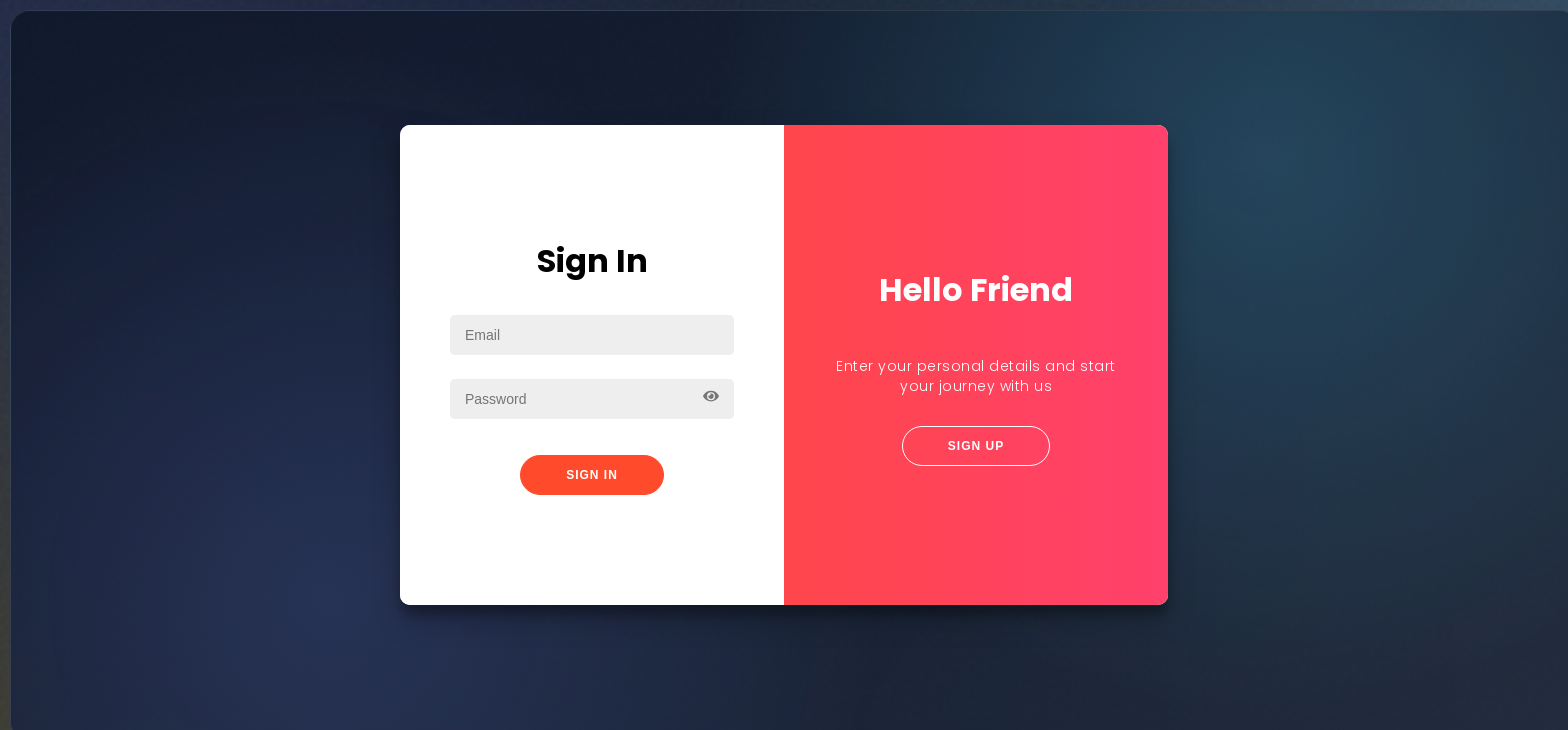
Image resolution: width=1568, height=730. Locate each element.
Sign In (592, 475)
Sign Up (976, 446)
